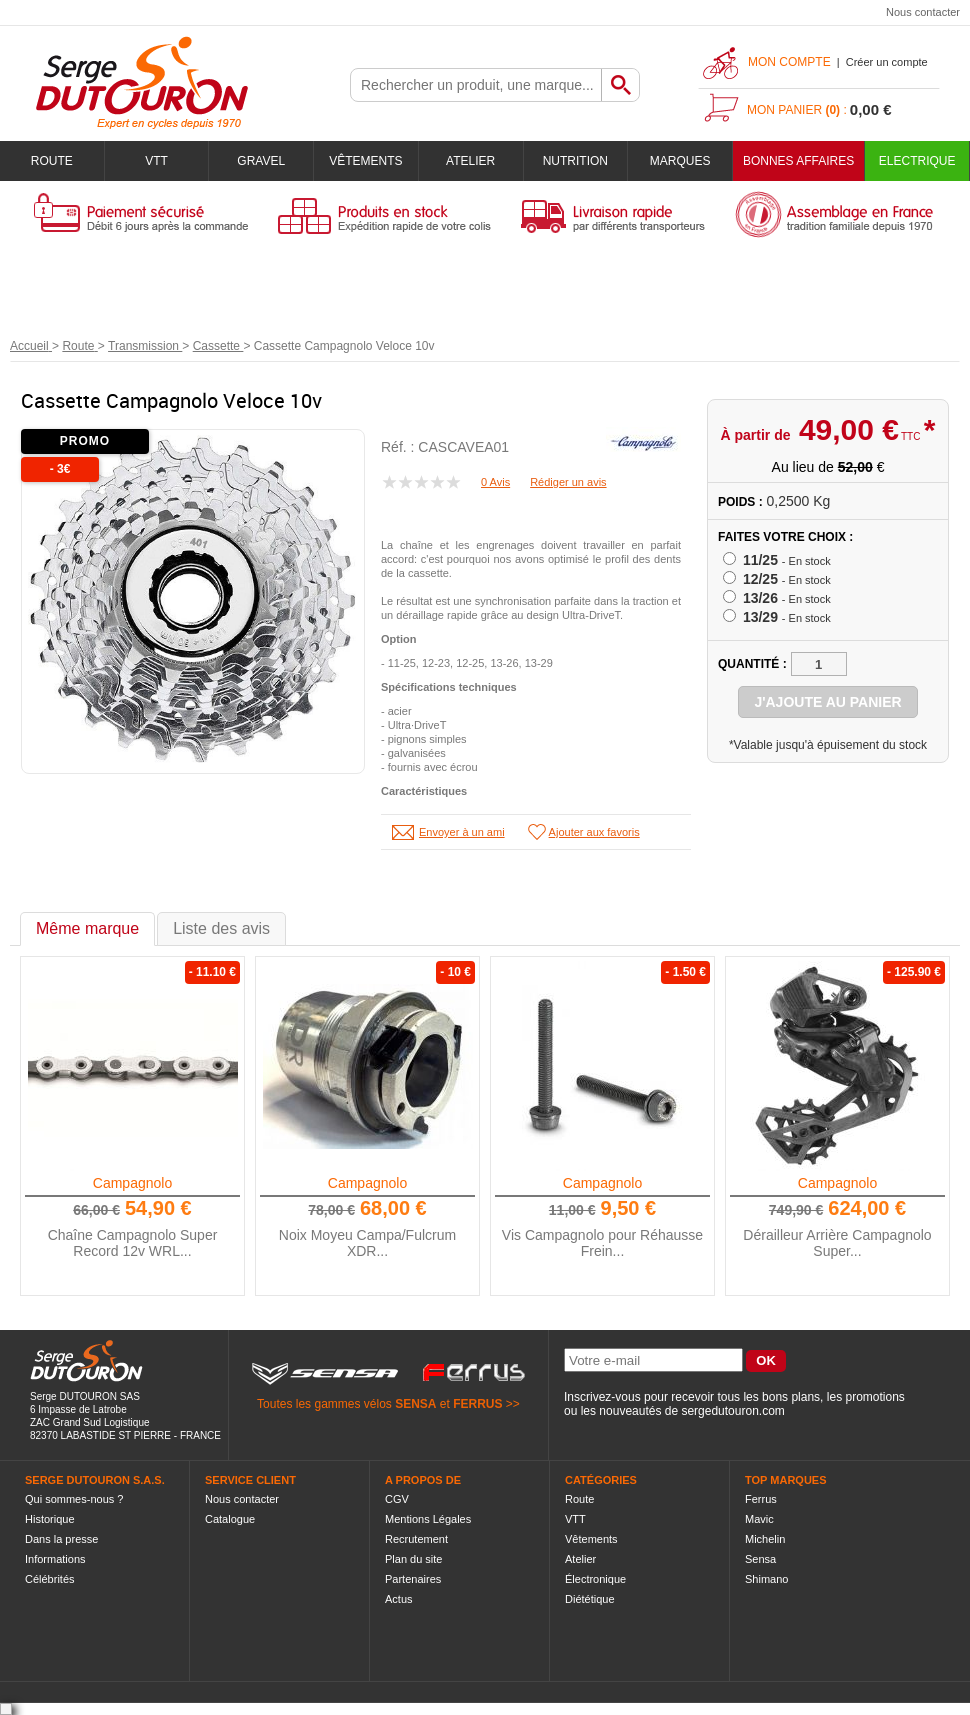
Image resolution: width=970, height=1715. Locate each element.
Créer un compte (887, 62)
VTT (156, 161)
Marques (680, 161)
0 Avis (495, 482)
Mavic (759, 1519)
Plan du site (413, 1559)
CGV (397, 1499)
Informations (55, 1559)
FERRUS (477, 1404)
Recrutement (416, 1539)
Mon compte (789, 62)
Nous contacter (923, 12)
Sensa (760, 1559)
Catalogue (230, 1519)
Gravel (261, 161)
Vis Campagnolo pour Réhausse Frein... (602, 1243)
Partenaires (413, 1579)
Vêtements (365, 161)
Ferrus (761, 1499)
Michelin (765, 1539)
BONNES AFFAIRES (798, 161)
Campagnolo (132, 1183)
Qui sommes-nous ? (74, 1499)
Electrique (917, 161)
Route (52, 161)
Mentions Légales (428, 1519)
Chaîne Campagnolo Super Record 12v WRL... (133, 1243)
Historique (50, 1519)
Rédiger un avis (568, 482)
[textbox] (476, 85)
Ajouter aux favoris (594, 832)
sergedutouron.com (732, 1411)
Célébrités (50, 1579)
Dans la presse (61, 1539)
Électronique (595, 1579)
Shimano (766, 1579)
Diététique (590, 1599)
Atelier (470, 161)
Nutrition (575, 161)
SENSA (415, 1404)
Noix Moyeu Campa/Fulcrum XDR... (367, 1243)
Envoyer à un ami (462, 832)
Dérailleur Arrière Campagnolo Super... (837, 1243)
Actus (399, 1599)
